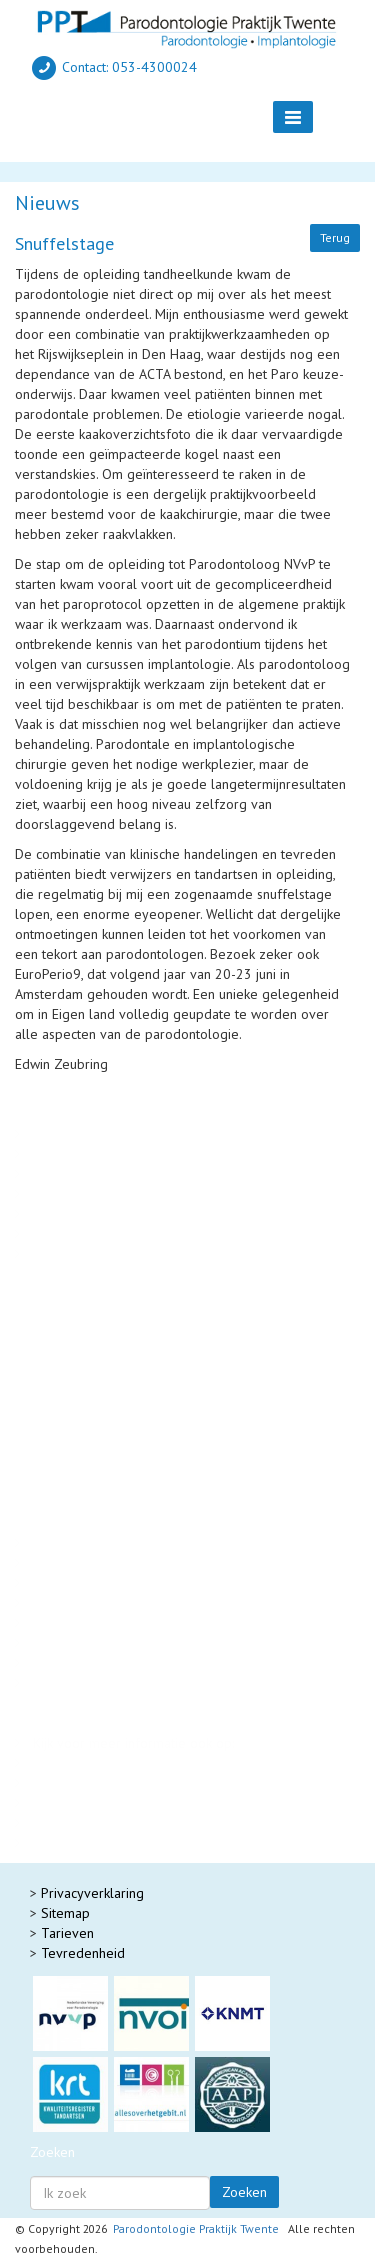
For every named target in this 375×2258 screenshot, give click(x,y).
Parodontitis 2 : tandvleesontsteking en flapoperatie (170, 1384)
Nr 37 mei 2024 (80, 1603)
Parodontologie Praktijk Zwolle (126, 1803)
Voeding (57, 1214)
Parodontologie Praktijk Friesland (132, 1763)
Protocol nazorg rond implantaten (134, 1134)
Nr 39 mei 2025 (81, 1563)
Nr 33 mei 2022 (81, 1683)
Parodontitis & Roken (96, 1194)
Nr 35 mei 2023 (81, 1643)
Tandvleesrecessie (71, 1454)
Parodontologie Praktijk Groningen (136, 1783)
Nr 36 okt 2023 (79, 1623)
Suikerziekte (69, 1174)
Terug (335, 237)
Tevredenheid (83, 1953)
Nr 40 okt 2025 (79, 1543)
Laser (49, 1254)
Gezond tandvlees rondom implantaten (132, 1414)
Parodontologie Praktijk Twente (196, 2228)
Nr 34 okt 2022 (79, 1663)
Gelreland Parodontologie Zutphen (139, 1843)
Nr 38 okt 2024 (79, 1583)
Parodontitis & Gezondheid (115, 1154)
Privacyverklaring (92, 1893)
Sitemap (65, 1913)
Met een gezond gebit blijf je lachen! (127, 1434)
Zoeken (244, 2192)
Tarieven (67, 1933)
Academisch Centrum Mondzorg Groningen (161, 1823)
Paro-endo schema (89, 1234)
